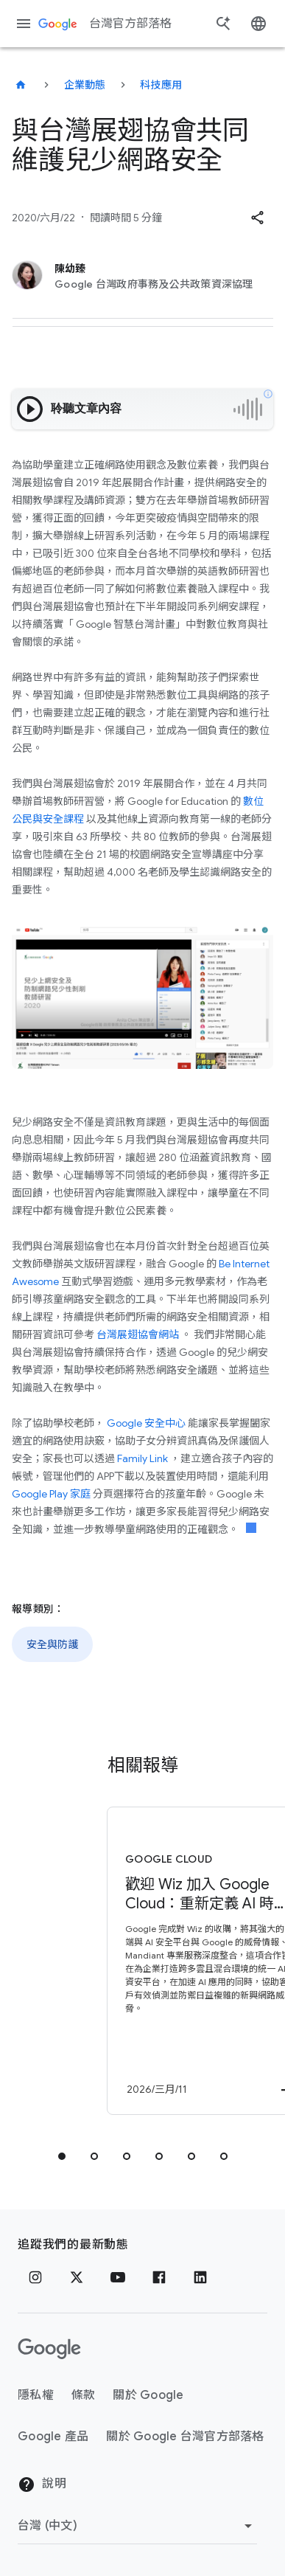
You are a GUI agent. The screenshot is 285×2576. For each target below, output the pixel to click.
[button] (257, 217)
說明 (42, 2484)
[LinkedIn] (200, 2277)
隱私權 (36, 2395)
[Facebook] (159, 2277)
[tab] (62, 2156)
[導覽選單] (23, 23)
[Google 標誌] (49, 2348)
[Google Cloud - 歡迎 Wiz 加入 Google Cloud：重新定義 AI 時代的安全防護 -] (165, 1960)
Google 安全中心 (146, 1423)
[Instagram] (35, 2277)
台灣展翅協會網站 (137, 1334)
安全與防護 (52, 1644)
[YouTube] (118, 2277)
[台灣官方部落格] (20, 85)
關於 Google (148, 2395)
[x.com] (76, 2277)
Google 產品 (53, 2436)
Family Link (142, 1458)
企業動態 (85, 84)
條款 (83, 2395)
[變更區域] (137, 2526)
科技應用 (161, 84)
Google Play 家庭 (51, 1493)
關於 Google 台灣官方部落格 (185, 2436)
